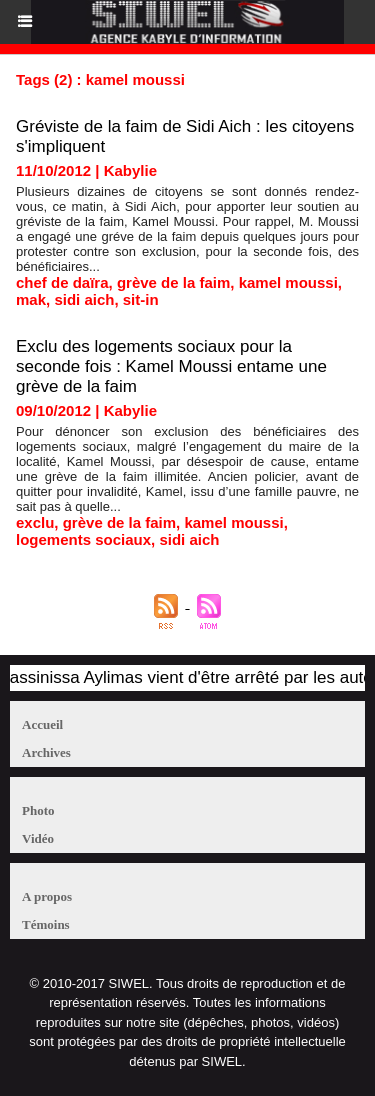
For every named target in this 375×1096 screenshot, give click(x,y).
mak (31, 299)
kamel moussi (288, 282)
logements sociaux (83, 539)
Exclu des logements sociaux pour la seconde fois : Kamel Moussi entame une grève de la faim (171, 366)
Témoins (46, 924)
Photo (38, 810)
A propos (47, 896)
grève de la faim (173, 282)
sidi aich (84, 299)
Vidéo (38, 838)
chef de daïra (62, 282)
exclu (35, 522)
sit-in (141, 299)
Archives (46, 752)
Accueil (42, 724)
